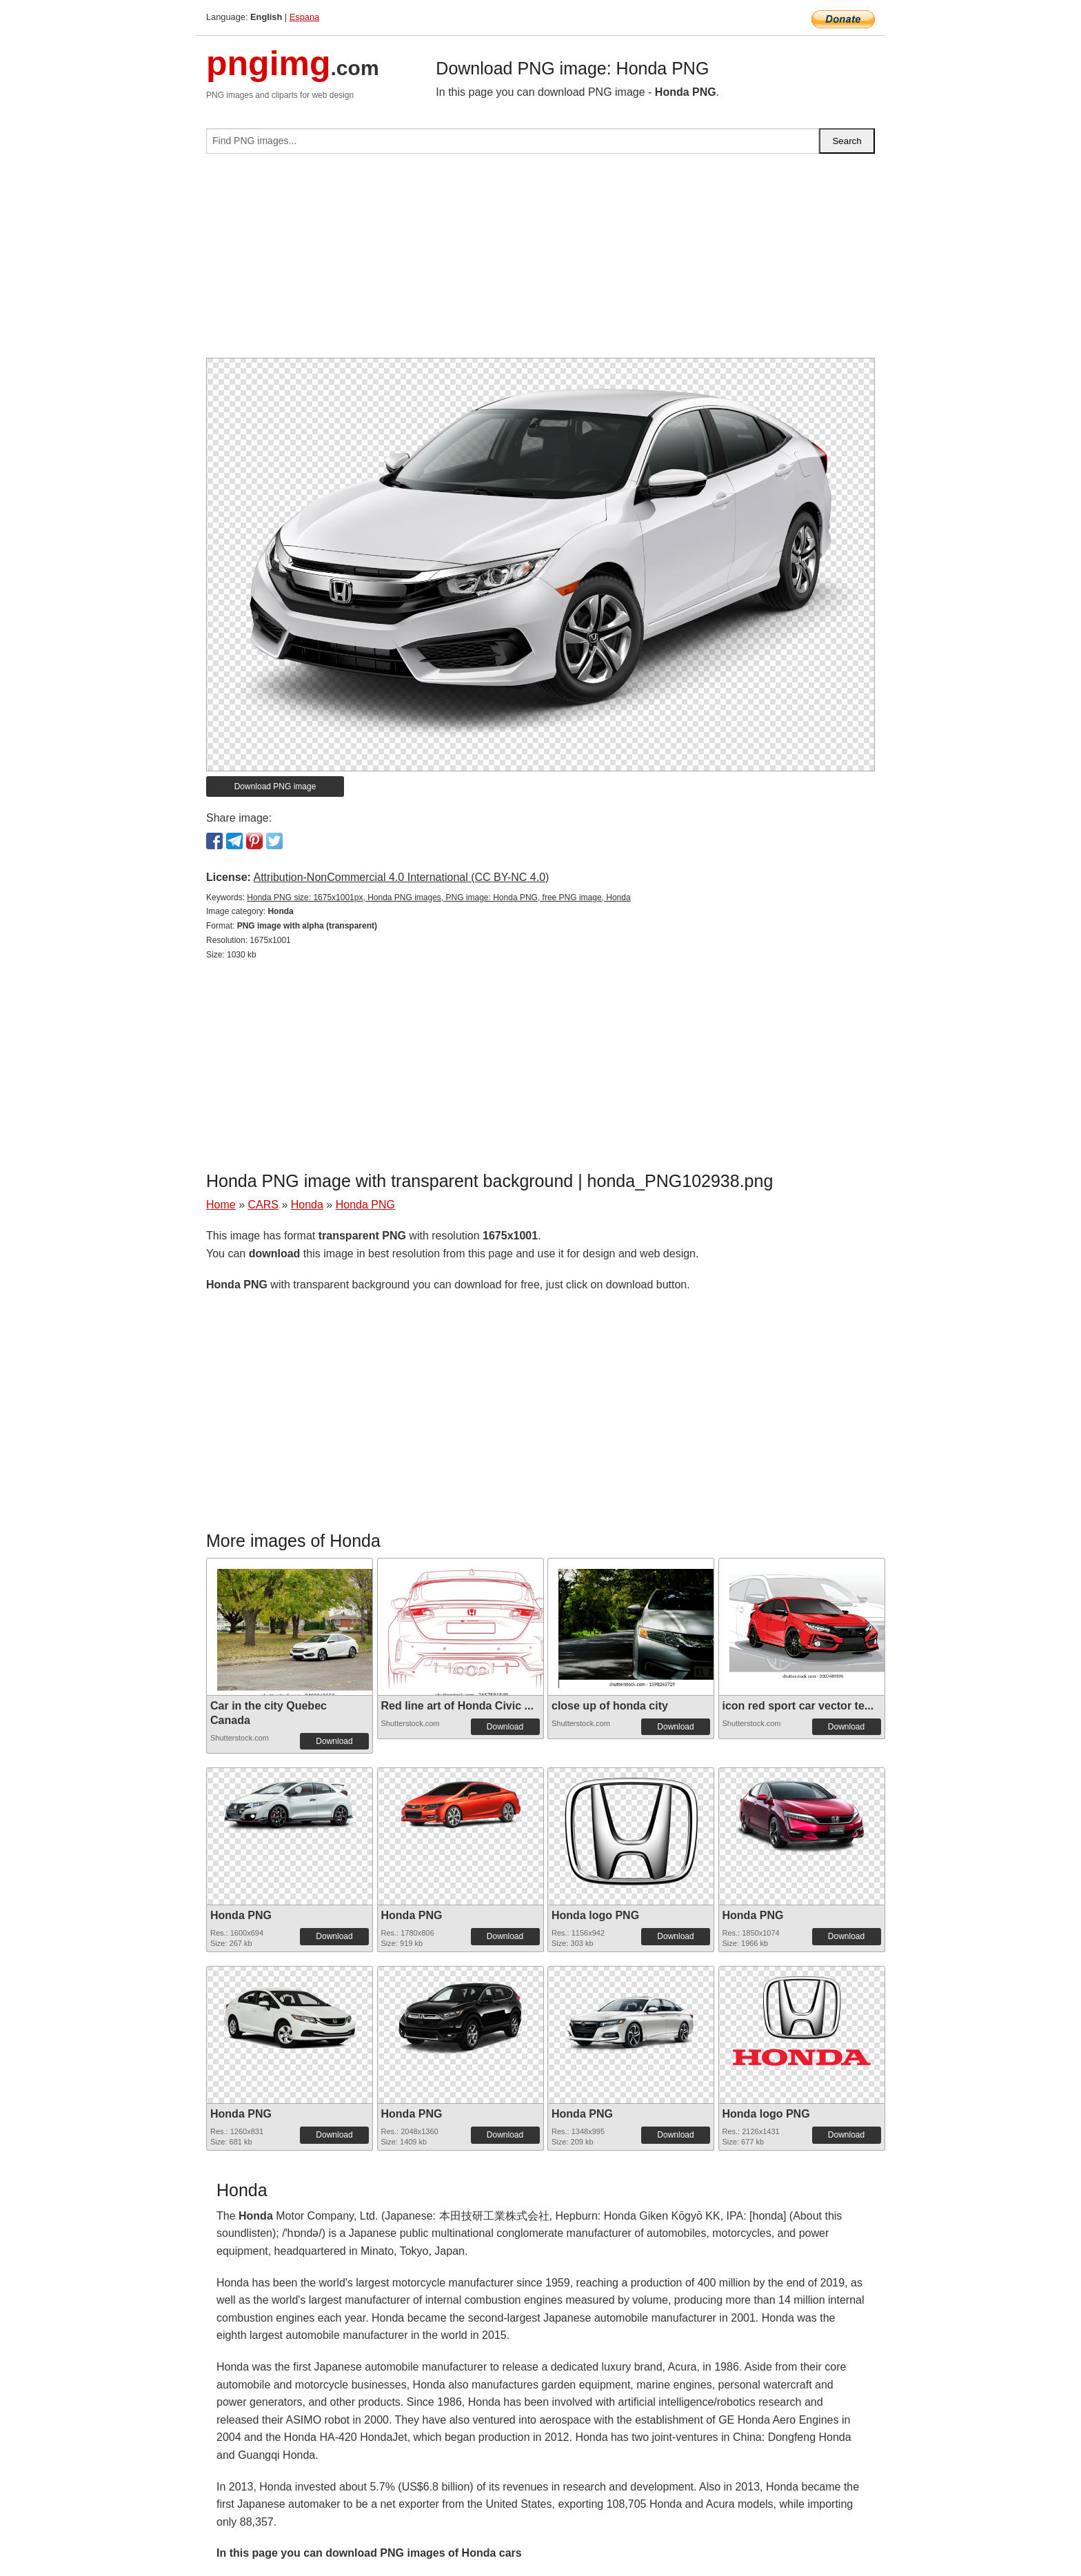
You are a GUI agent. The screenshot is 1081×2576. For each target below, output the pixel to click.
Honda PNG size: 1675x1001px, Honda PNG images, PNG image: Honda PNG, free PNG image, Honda (438, 897)
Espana (304, 17)
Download (334, 1741)
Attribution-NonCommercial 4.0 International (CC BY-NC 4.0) (401, 877)
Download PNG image (275, 786)
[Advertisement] (540, 261)
